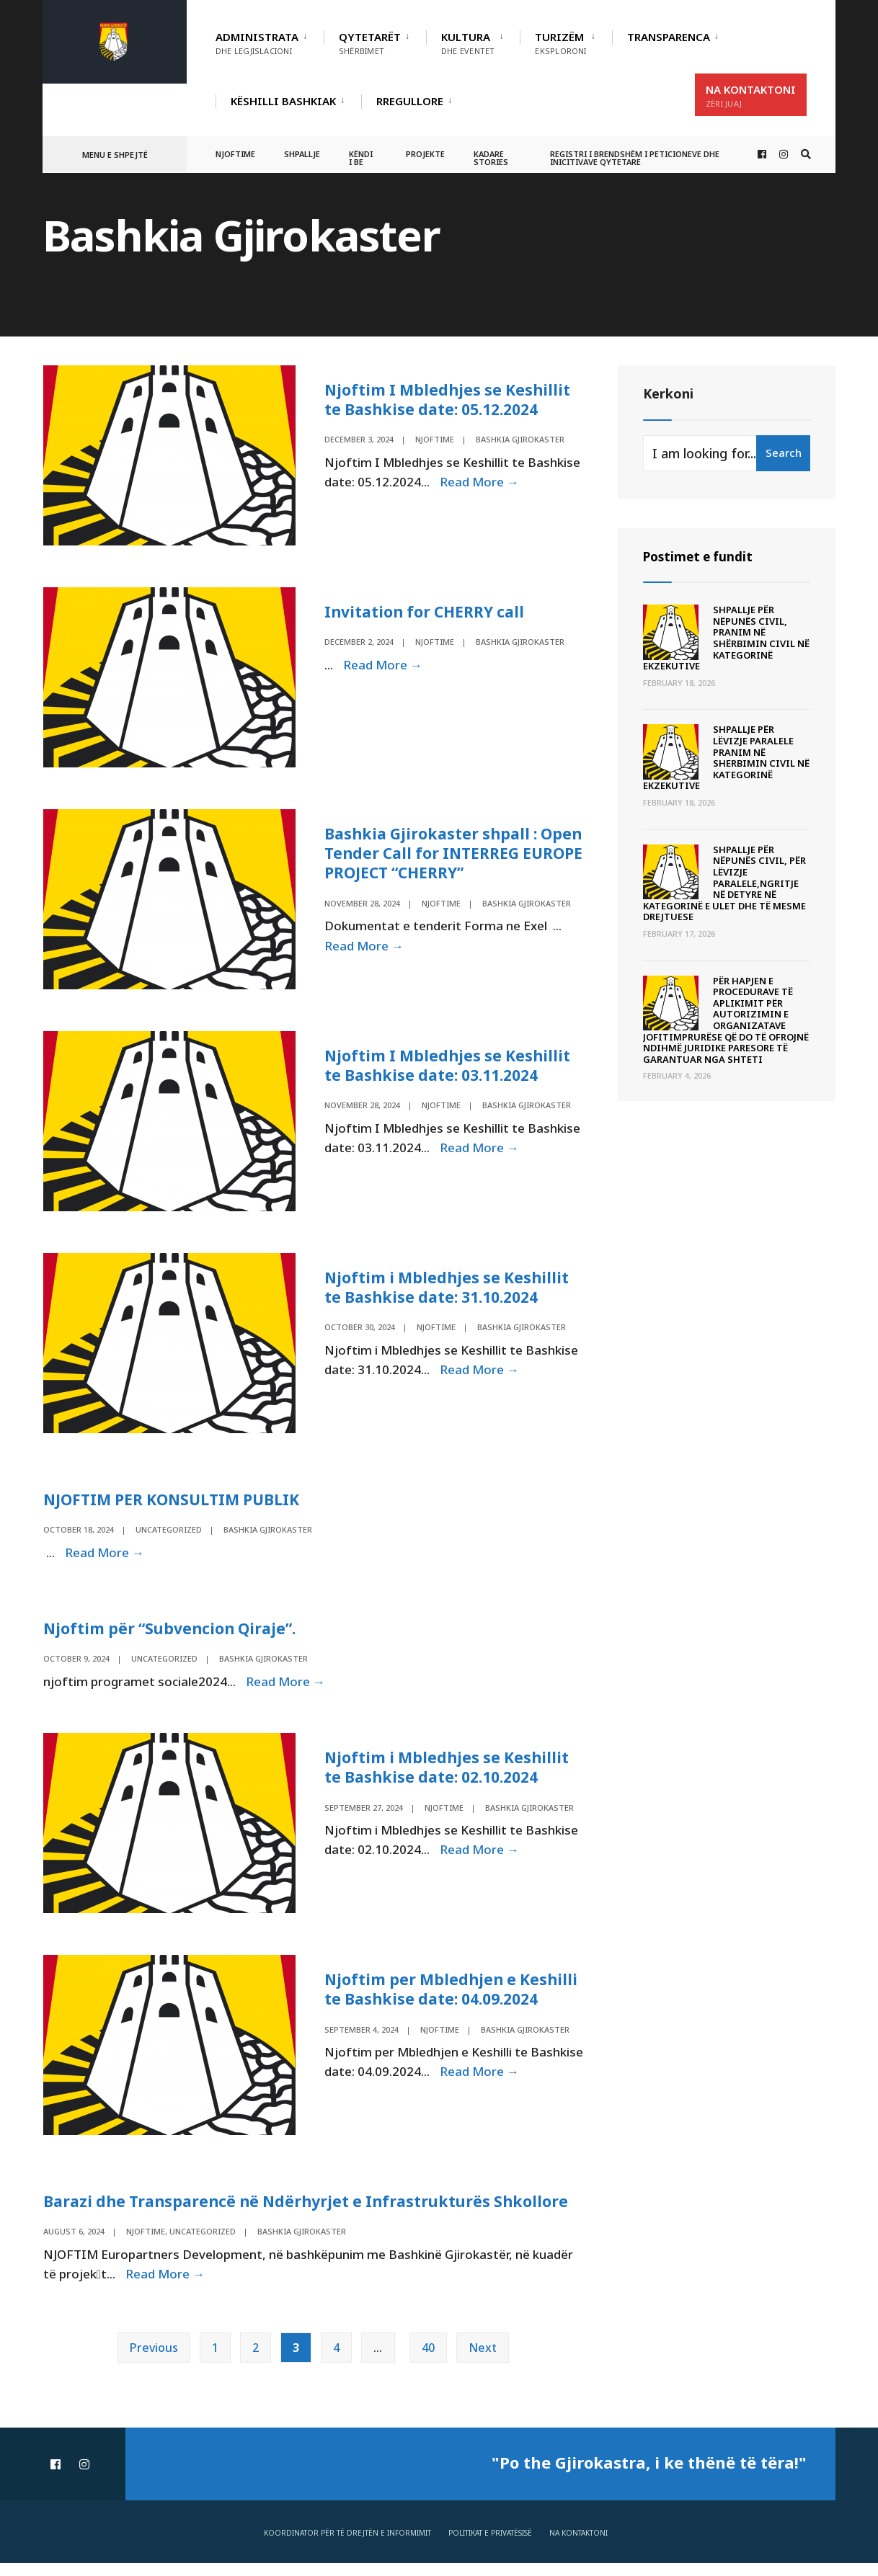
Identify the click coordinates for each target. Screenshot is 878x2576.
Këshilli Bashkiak (283, 101)
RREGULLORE (409, 101)
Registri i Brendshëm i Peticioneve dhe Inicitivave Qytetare (634, 157)
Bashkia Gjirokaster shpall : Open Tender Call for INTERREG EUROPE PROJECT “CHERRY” (448, 855)
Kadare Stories (491, 157)
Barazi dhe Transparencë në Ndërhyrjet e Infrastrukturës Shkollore (314, 2213)
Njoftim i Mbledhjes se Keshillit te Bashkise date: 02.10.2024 (449, 1775)
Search (784, 452)
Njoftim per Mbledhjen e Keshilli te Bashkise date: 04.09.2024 (454, 1999)
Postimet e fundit (701, 556)
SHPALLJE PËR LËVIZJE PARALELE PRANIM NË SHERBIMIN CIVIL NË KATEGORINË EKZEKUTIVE (726, 757)
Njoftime (235, 153)
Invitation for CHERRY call (428, 612)
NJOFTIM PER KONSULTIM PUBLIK (177, 1506)
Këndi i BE (361, 157)
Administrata (257, 43)
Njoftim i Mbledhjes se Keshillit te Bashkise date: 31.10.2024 (449, 1292)
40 (428, 2360)
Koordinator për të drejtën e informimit (347, 2546)
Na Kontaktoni (751, 95)
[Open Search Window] (805, 154)
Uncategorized (168, 1535)
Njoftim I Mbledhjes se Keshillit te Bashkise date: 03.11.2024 (450, 1068)
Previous (154, 2360)
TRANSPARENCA (668, 37)
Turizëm (560, 43)
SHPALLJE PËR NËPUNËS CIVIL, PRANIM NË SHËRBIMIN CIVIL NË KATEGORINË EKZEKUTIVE (726, 637)
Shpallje (302, 153)
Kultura (468, 43)
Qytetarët (370, 43)
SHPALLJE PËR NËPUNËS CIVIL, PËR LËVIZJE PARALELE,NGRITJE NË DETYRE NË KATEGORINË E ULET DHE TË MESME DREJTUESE (724, 883)
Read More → (478, 481)
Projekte (425, 153)
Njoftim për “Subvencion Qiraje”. (174, 1635)
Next (483, 2360)
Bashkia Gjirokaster (519, 438)
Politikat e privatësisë (490, 2546)
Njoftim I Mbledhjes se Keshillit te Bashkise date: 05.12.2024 (450, 398)
